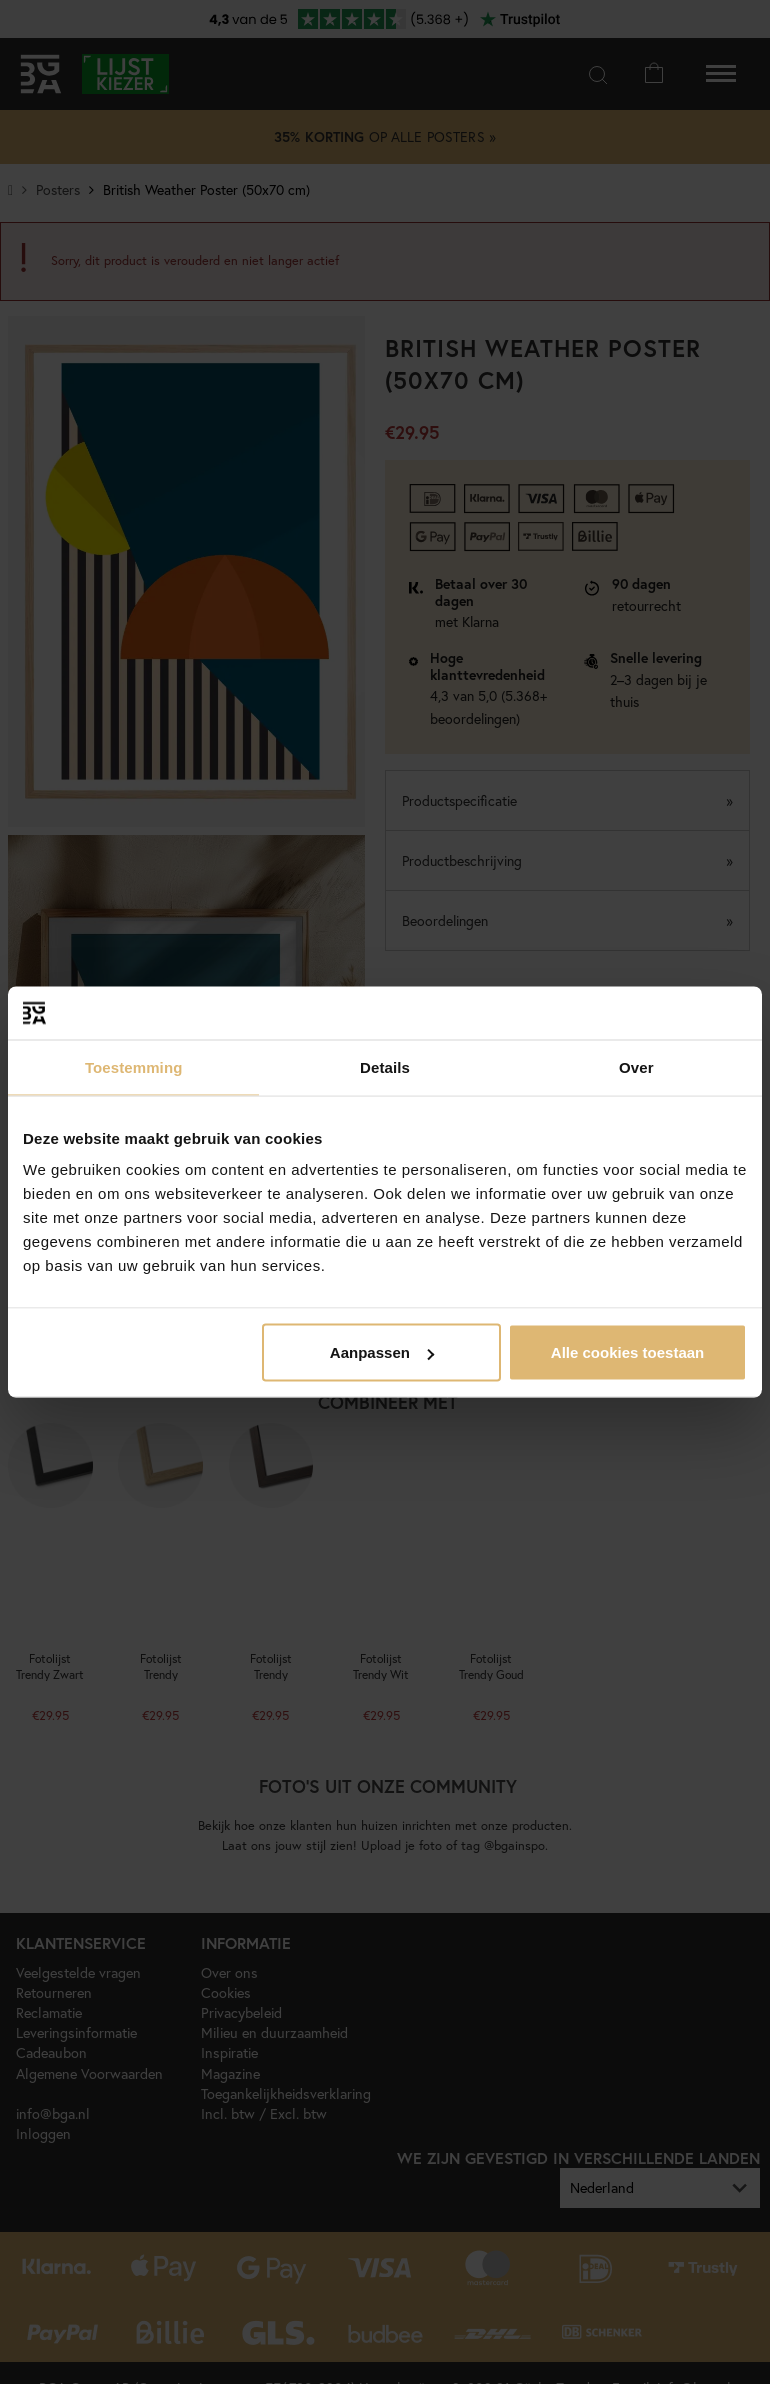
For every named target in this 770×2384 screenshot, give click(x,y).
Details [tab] (385, 1066)
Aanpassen (382, 1352)
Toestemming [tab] (134, 1066)
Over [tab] (636, 1066)
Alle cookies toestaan (627, 1352)
